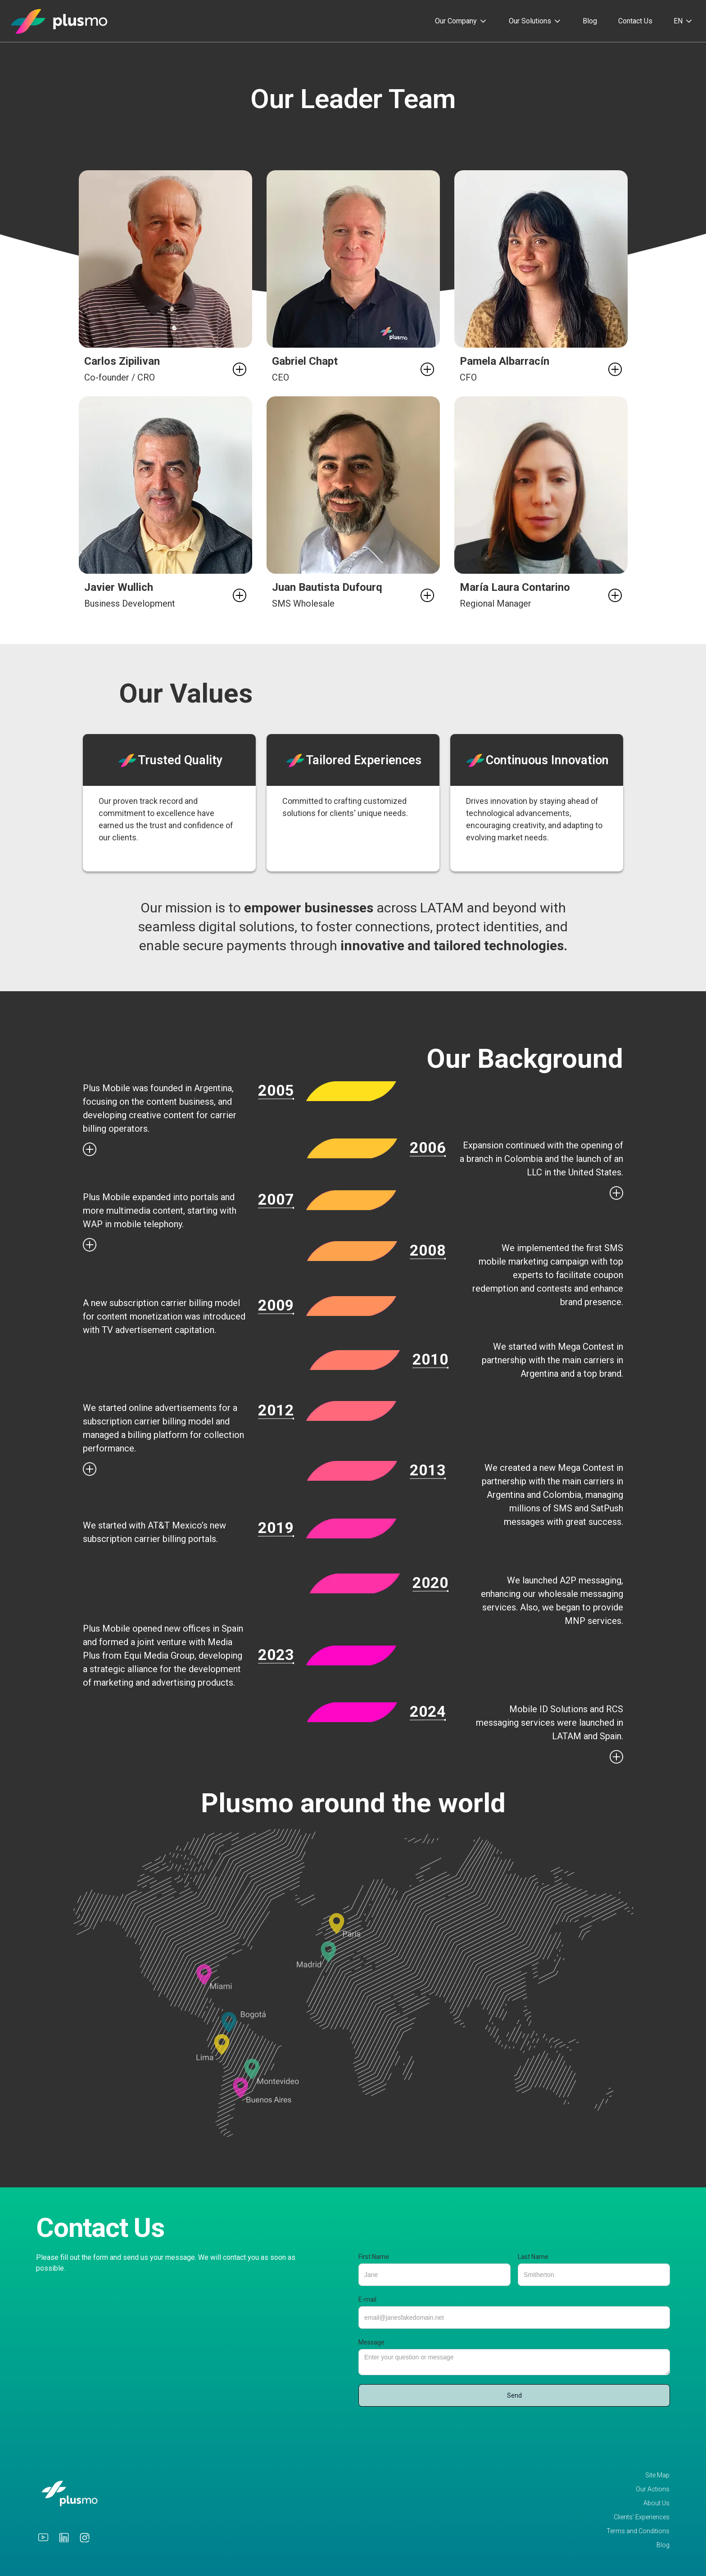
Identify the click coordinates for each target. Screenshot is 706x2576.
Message (371, 2342)
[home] (59, 21)
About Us (656, 2503)
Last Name (533, 2256)
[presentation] (426, 2428)
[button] (461, 21)
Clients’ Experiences (642, 2517)
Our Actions (653, 2489)
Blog (590, 21)
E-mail (367, 2299)
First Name (373, 2256)
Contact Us (635, 21)
